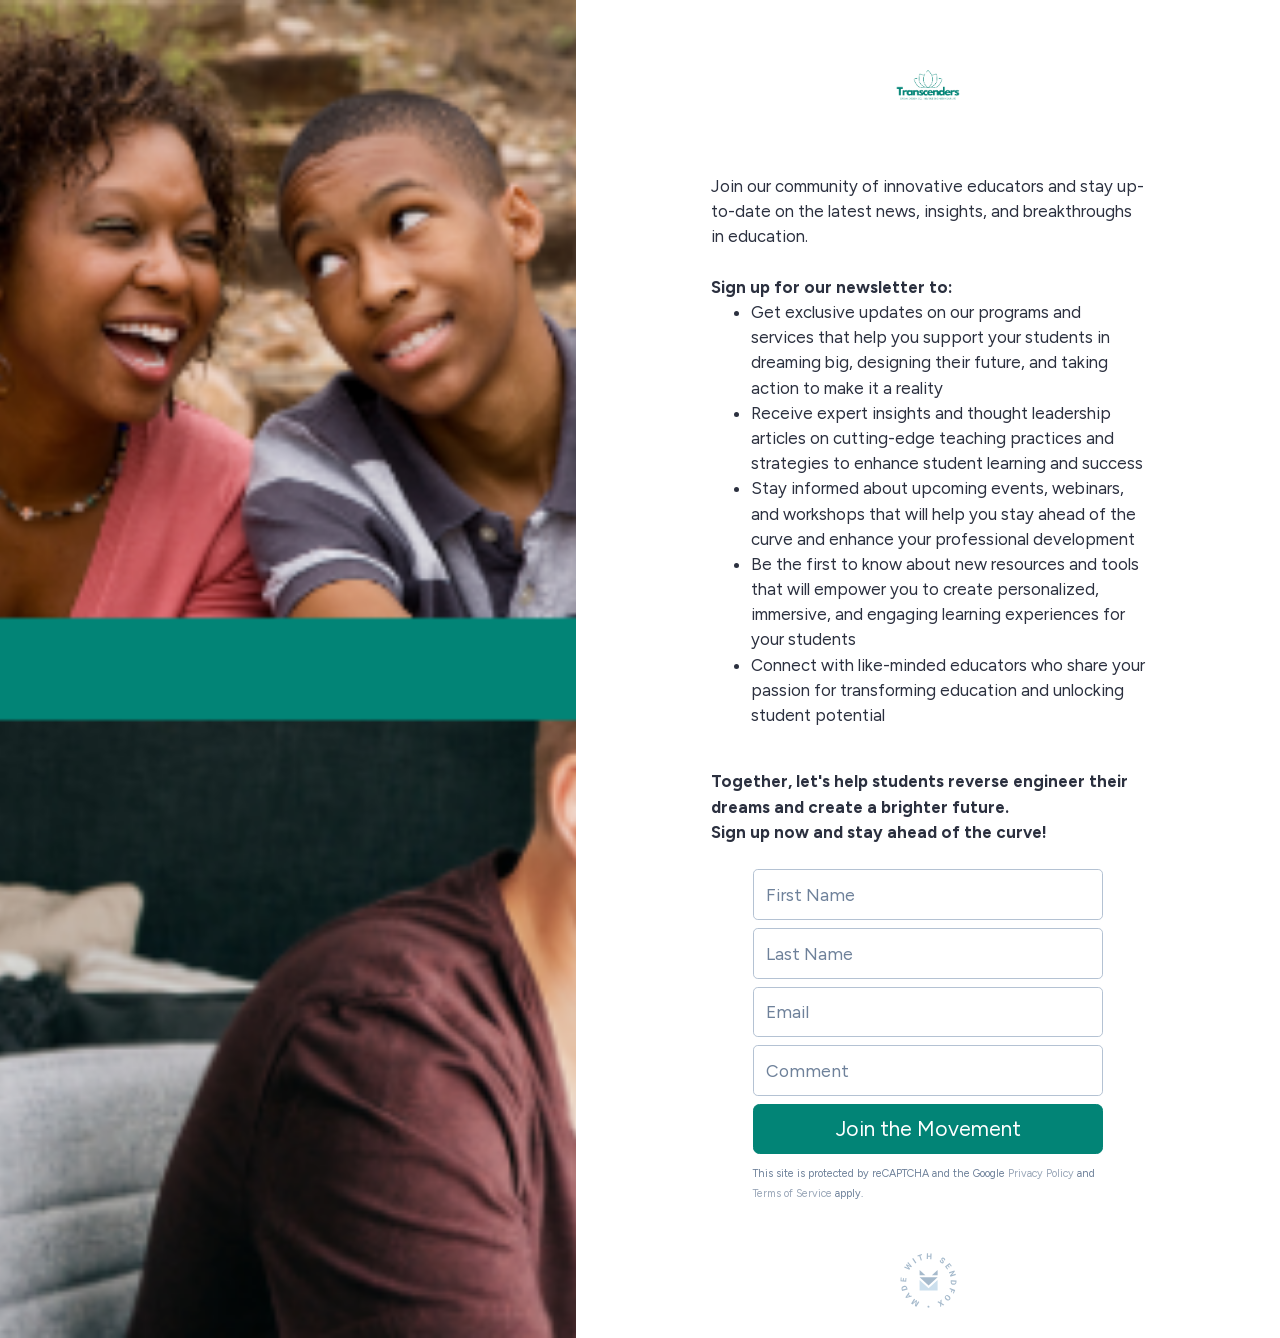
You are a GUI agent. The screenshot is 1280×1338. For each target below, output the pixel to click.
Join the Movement (928, 1128)
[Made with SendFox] (928, 1280)
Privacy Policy (1041, 1173)
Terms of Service (792, 1193)
